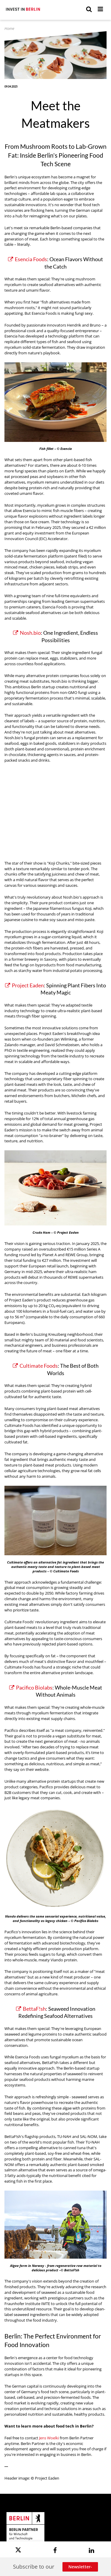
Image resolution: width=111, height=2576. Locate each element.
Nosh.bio (27, 633)
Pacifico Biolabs (30, 1688)
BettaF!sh (31, 2009)
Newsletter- (80, 2566)
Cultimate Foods (35, 1366)
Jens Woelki (49, 2438)
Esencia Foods (27, 259)
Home (9, 28)
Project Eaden (24, 985)
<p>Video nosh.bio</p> (55, 808)
